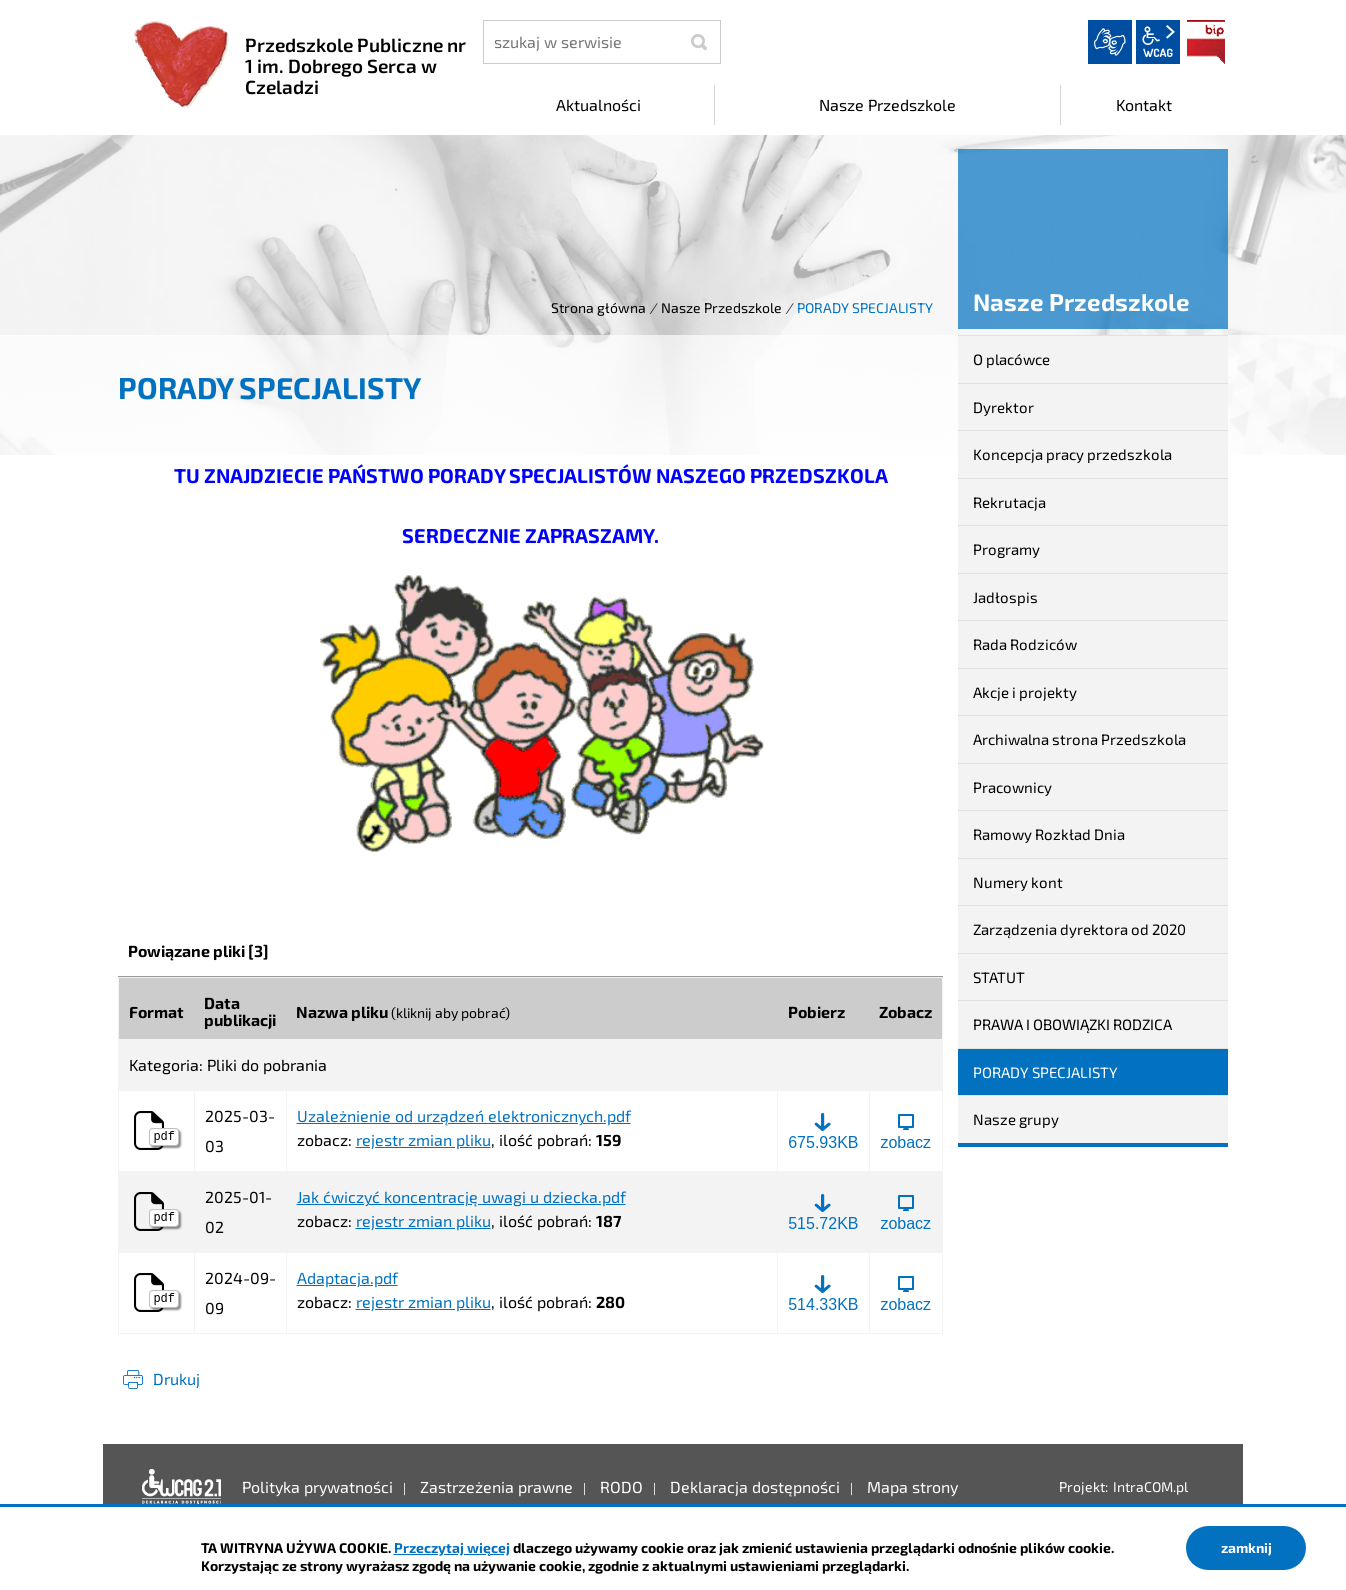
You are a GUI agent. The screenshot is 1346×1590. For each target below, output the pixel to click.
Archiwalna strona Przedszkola (1079, 739)
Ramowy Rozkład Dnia (1049, 834)
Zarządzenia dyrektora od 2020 (1079, 929)
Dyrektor (1003, 407)
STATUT (999, 977)
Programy (1006, 549)
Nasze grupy (1016, 1119)
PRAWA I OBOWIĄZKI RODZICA (1072, 1024)
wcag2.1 (1158, 42)
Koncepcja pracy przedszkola (1072, 454)
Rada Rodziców (1025, 644)
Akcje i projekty (1025, 692)
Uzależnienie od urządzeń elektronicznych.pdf (464, 1116)
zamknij (1246, 1547)
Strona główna (598, 307)
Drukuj (176, 1378)
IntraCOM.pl (1150, 1486)
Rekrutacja (1009, 502)
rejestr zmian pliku (423, 1139)
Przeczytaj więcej (452, 1547)
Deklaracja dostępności (182, 1487)
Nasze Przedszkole (721, 307)
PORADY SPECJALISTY (1045, 1072)
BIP (1206, 42)
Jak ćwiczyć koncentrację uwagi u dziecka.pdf (461, 1197)
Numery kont (1018, 882)
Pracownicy (1012, 787)
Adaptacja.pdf (347, 1278)
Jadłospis (1005, 597)
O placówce (1011, 359)
